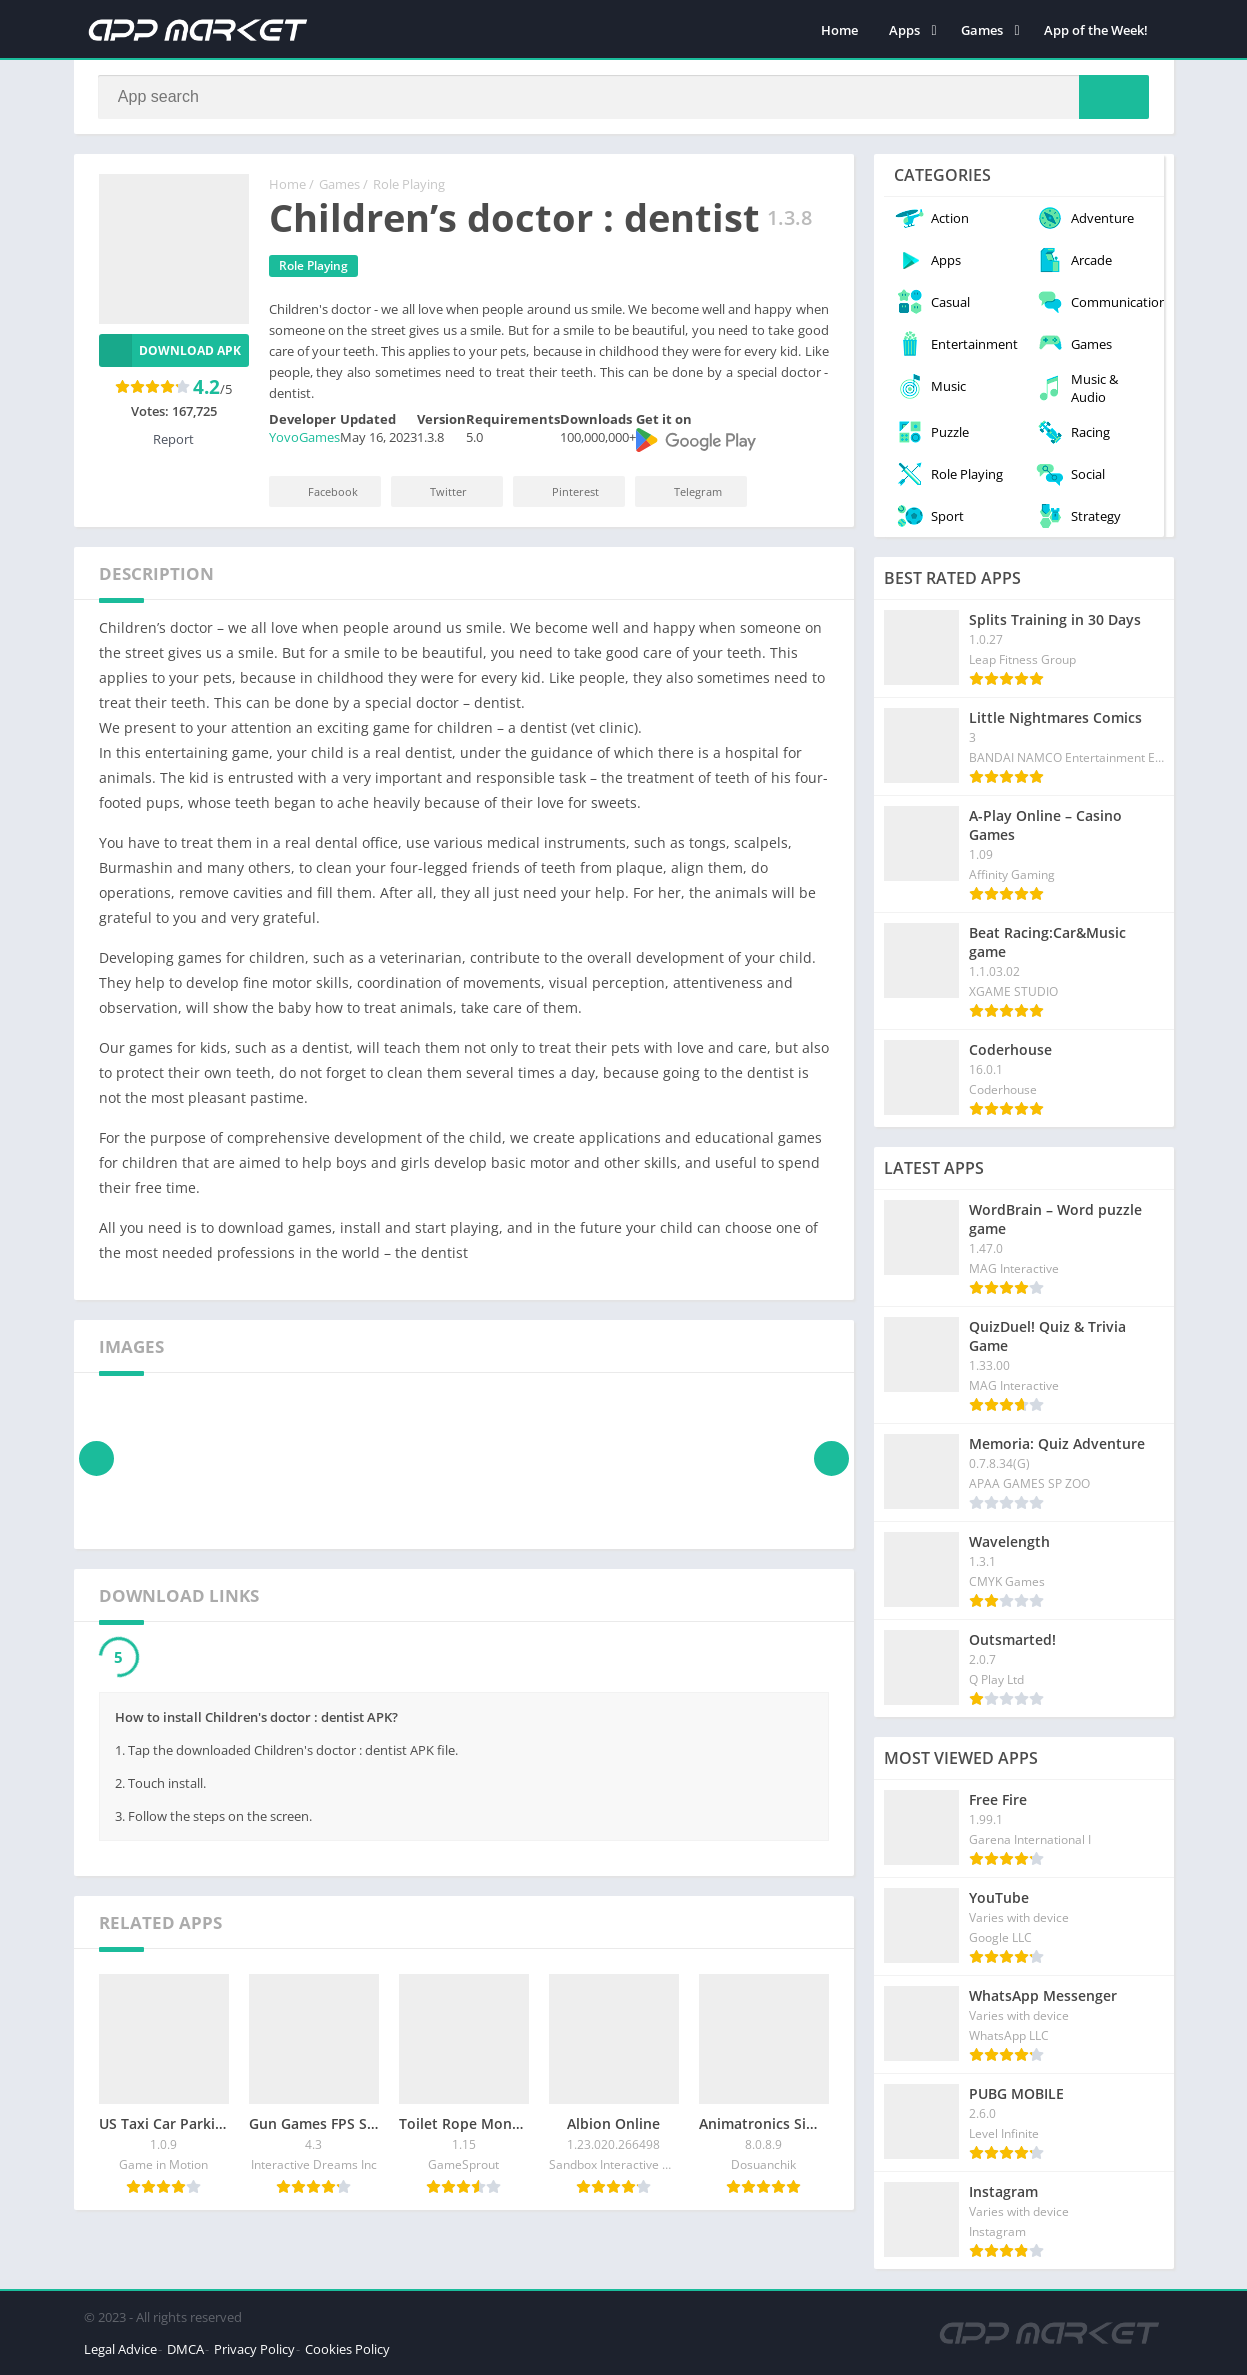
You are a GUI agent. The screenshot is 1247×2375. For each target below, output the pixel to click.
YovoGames (304, 438)
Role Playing (409, 185)
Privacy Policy (254, 2349)
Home (839, 30)
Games (982, 30)
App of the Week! (1096, 30)
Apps (904, 30)
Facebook (319, 491)
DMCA (185, 2349)
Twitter (435, 491)
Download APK (170, 350)
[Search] (624, 97)
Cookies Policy (347, 2349)
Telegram (684, 491)
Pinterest (562, 491)
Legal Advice (120, 2349)
